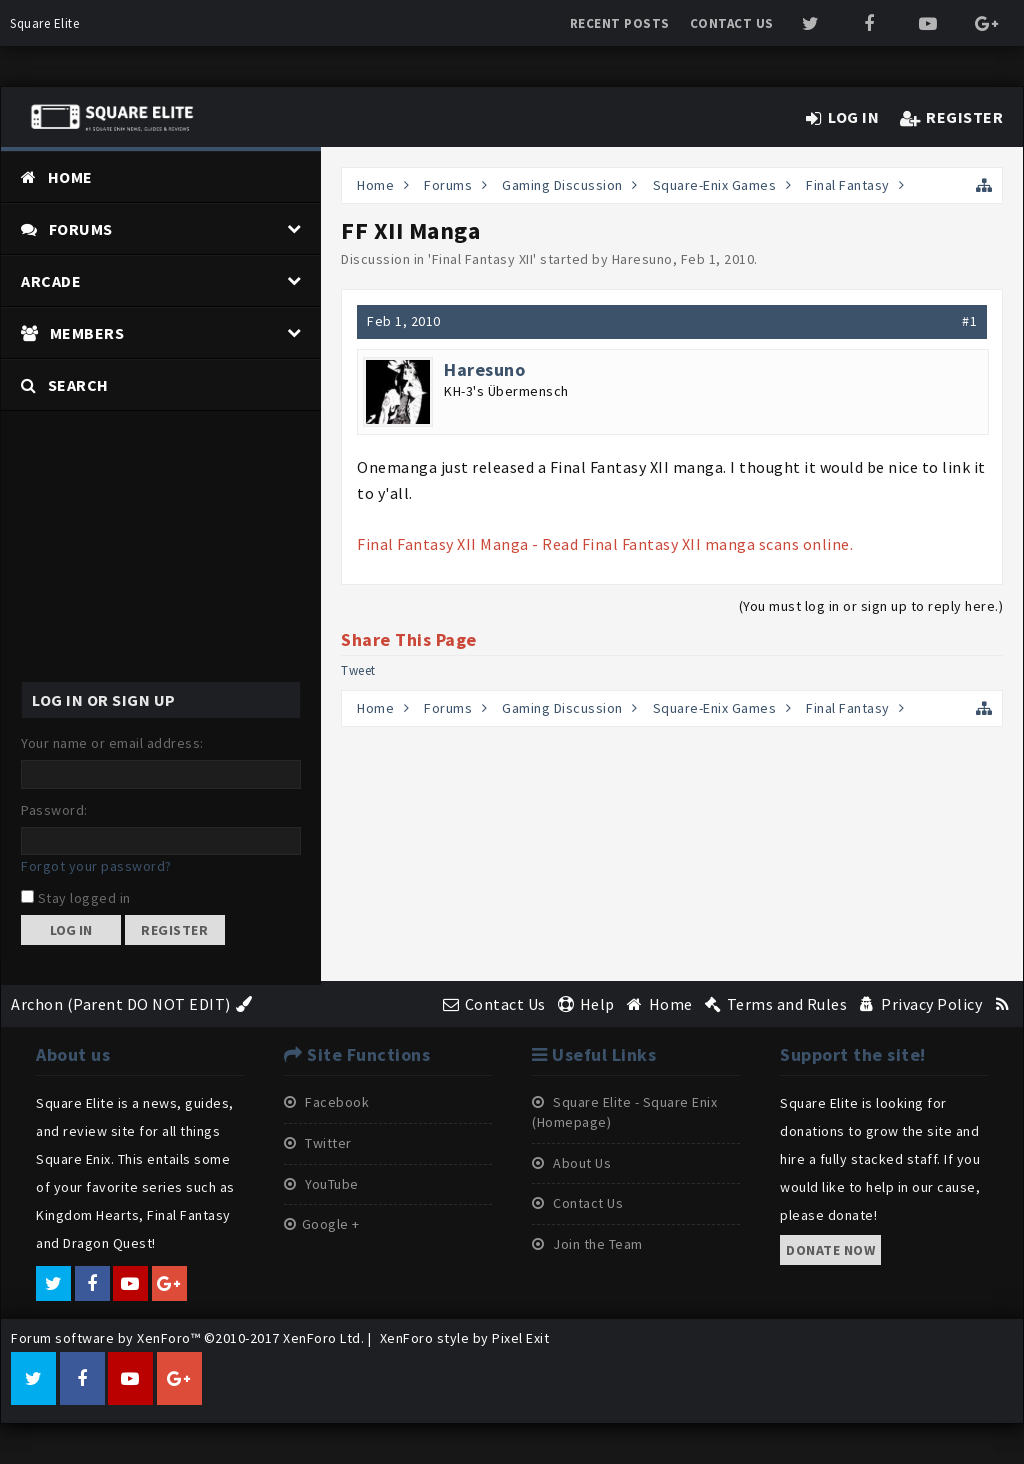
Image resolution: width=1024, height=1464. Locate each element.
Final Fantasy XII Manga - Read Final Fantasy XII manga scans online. (605, 544)
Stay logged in (76, 898)
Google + (322, 1224)
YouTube (321, 1184)
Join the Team (587, 1244)
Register (174, 930)
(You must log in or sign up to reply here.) (871, 606)
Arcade (51, 281)
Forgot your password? (96, 866)
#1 (969, 321)
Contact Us (732, 23)
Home (70, 177)
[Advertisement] (161, 536)
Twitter (318, 1143)
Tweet (358, 670)
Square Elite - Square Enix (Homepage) (624, 1112)
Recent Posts (620, 23)
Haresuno (642, 259)
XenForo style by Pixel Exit (465, 1338)
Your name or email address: (112, 743)
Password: (54, 810)
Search (78, 385)
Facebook (326, 1102)
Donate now (830, 1250)
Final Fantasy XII (483, 259)
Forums (81, 229)
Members (87, 333)
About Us (571, 1163)
